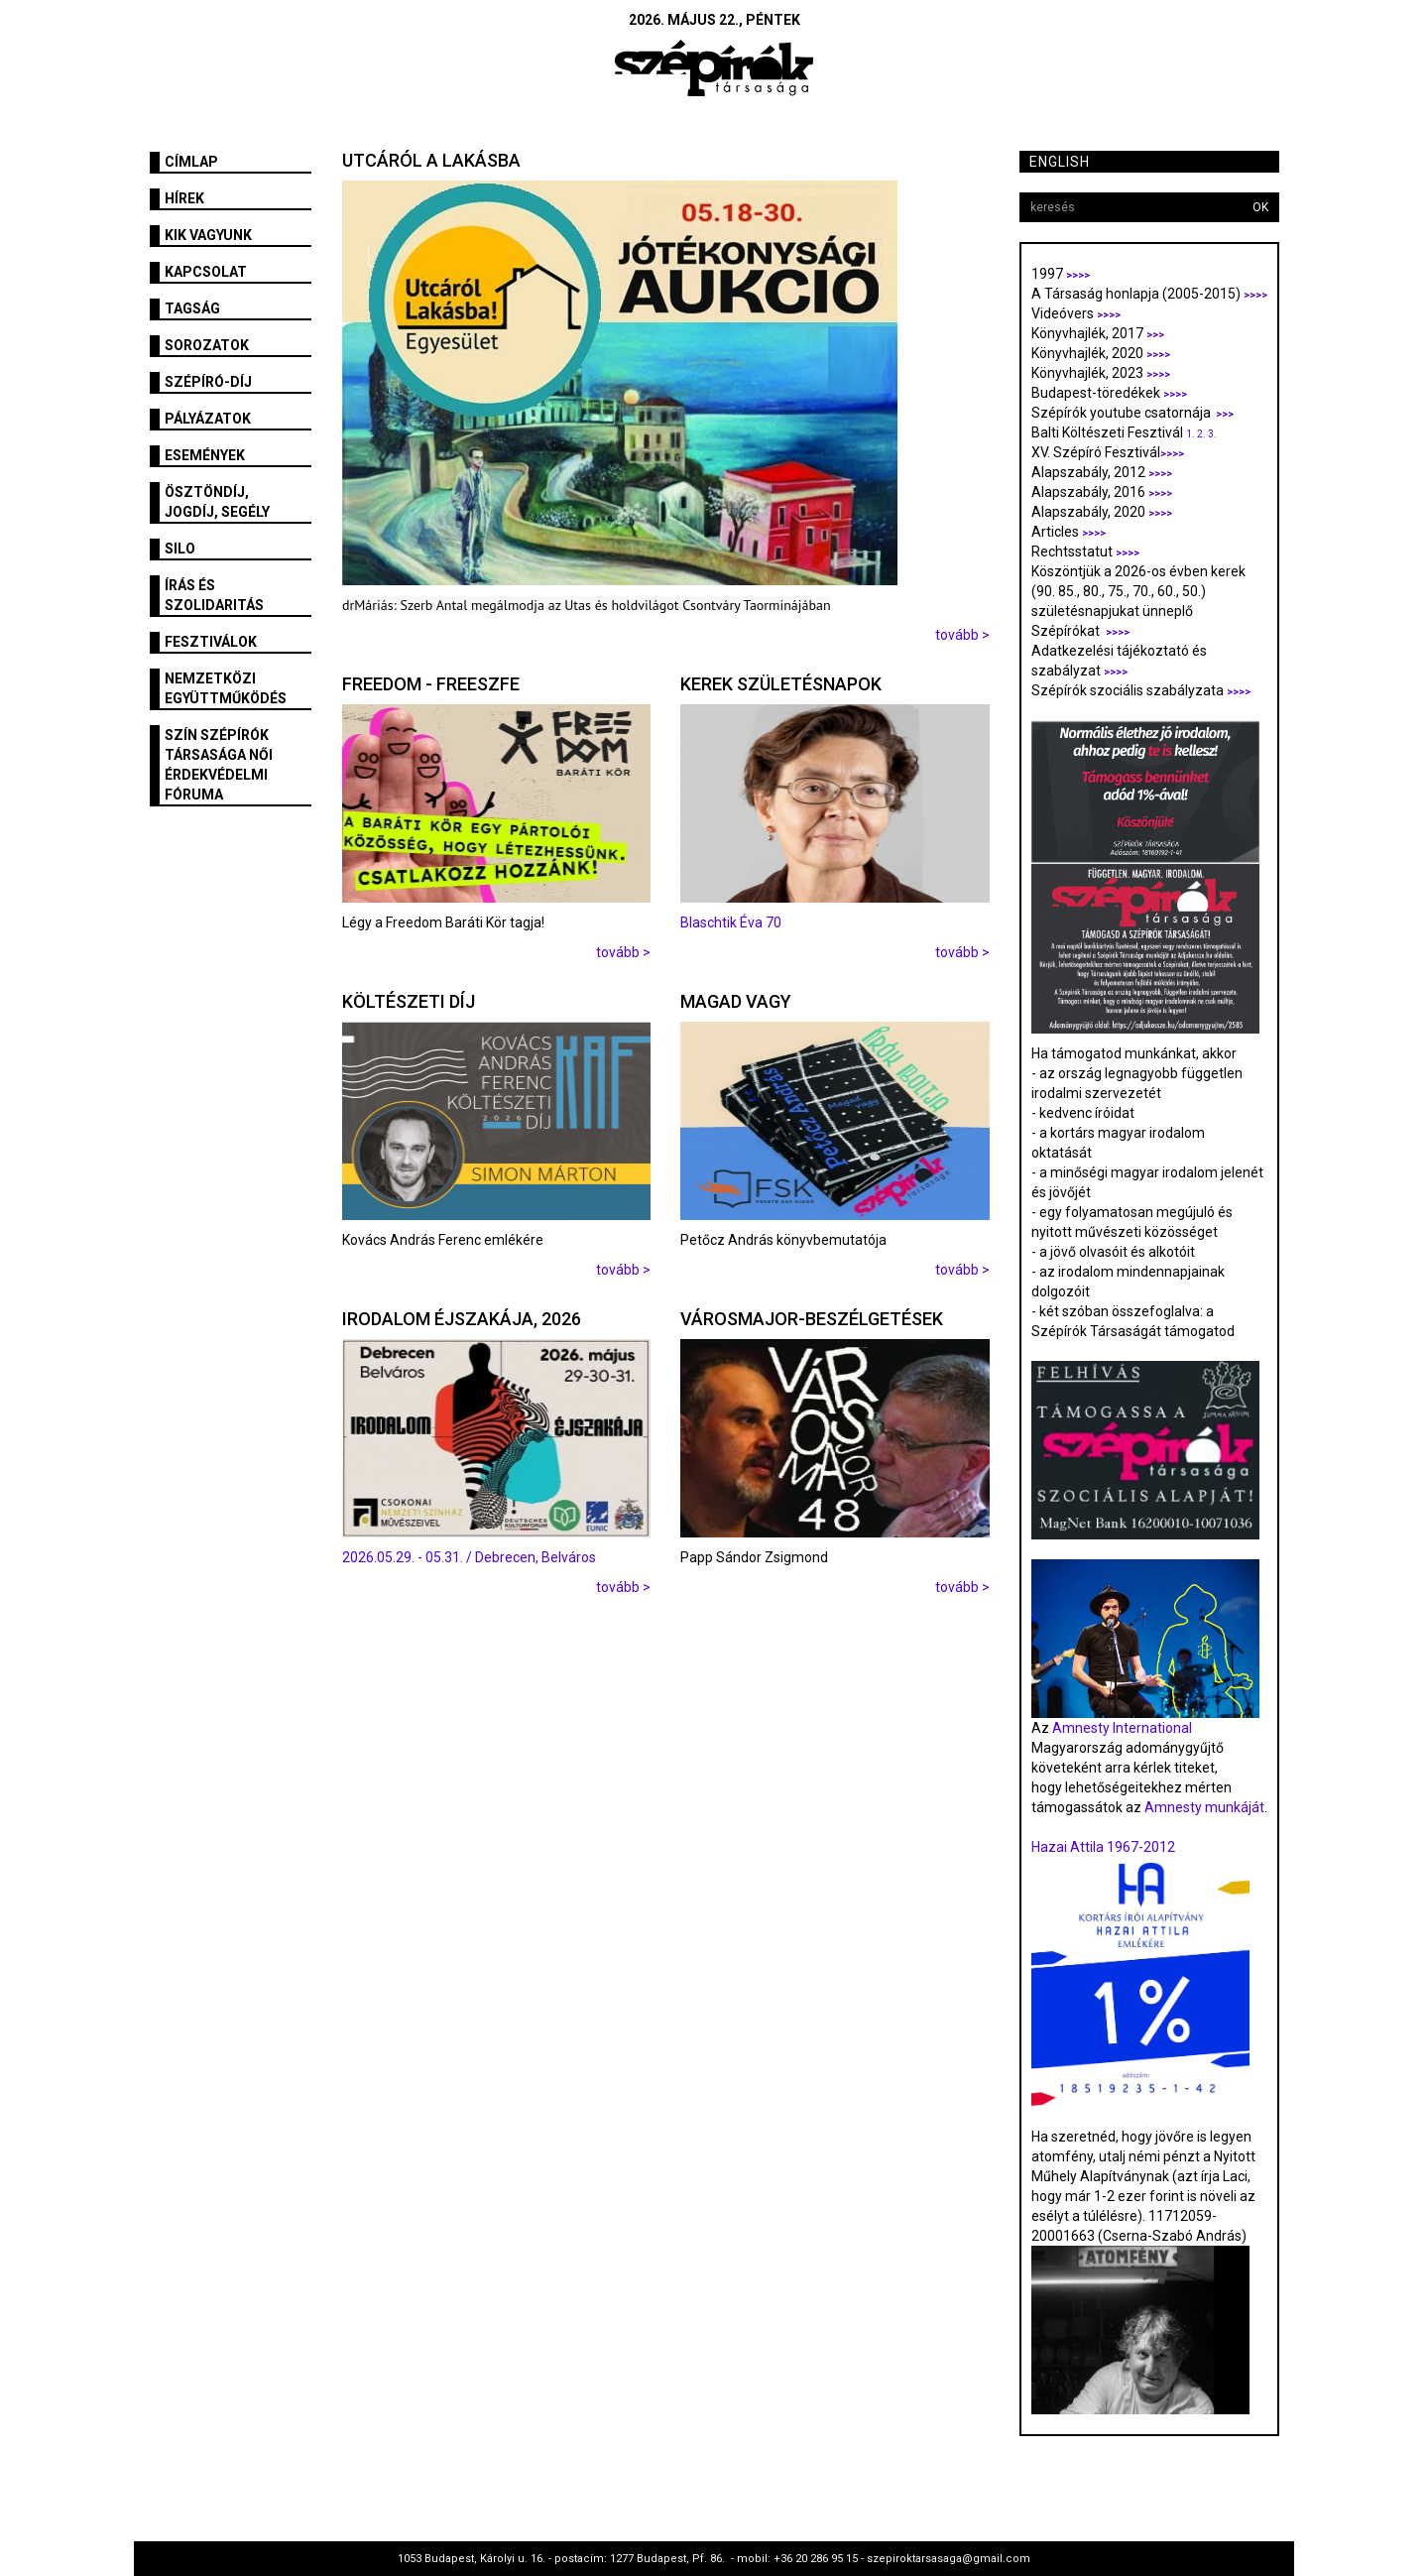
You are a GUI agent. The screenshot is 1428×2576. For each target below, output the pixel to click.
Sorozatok (207, 345)
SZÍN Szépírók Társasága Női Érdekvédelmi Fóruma (219, 764)
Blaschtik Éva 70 (730, 922)
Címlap (191, 162)
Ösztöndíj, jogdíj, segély (217, 502)
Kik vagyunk (208, 235)
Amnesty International (1122, 1728)
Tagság (192, 308)
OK (1260, 207)
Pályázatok (208, 419)
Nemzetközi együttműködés (226, 688)
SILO (180, 548)
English (1059, 162)
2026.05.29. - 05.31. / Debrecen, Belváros (469, 1557)
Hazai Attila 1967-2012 (1103, 1847)
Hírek (184, 198)
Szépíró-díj (208, 382)
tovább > (962, 635)
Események (205, 455)
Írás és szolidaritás (214, 595)
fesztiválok (211, 642)
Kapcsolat (206, 272)
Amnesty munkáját (1202, 1807)
